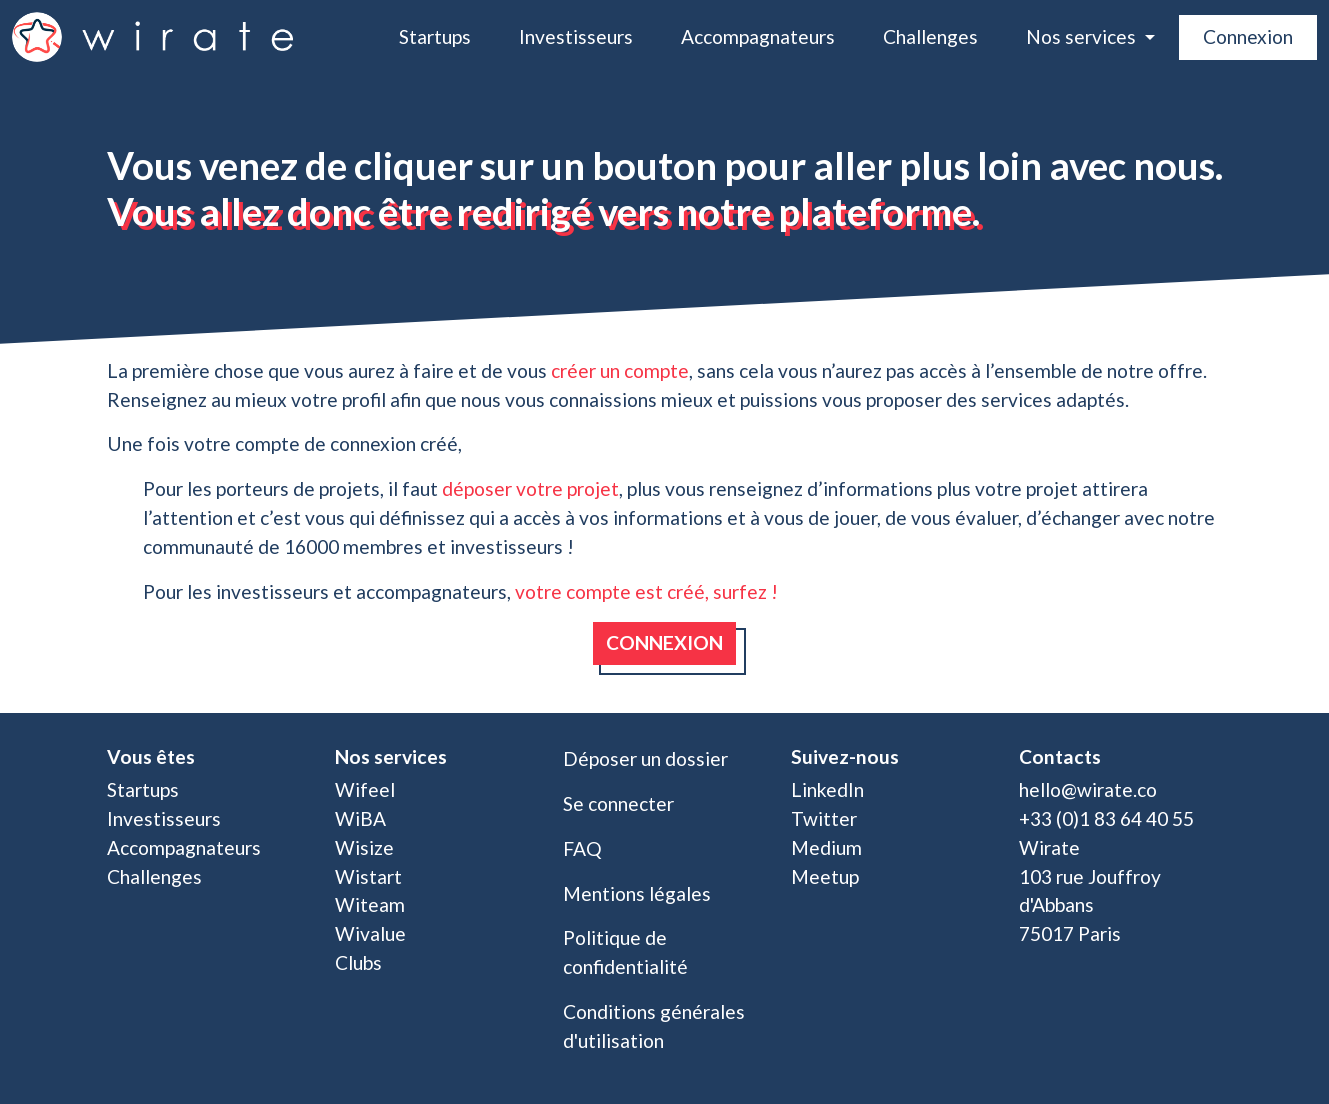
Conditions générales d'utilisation (654, 1026)
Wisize (364, 847)
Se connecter (618, 803)
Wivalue (370, 933)
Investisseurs (576, 36)
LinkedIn (827, 789)
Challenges (930, 36)
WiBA (360, 818)
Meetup (825, 876)
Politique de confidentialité (625, 952)
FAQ (582, 848)
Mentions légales (637, 893)
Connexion (1248, 36)
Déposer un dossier (645, 758)
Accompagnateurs (758, 36)
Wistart (368, 876)
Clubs (358, 962)
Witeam (370, 904)
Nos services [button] (1083, 36)
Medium (826, 847)
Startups (435, 36)
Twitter (824, 818)
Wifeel (365, 789)
